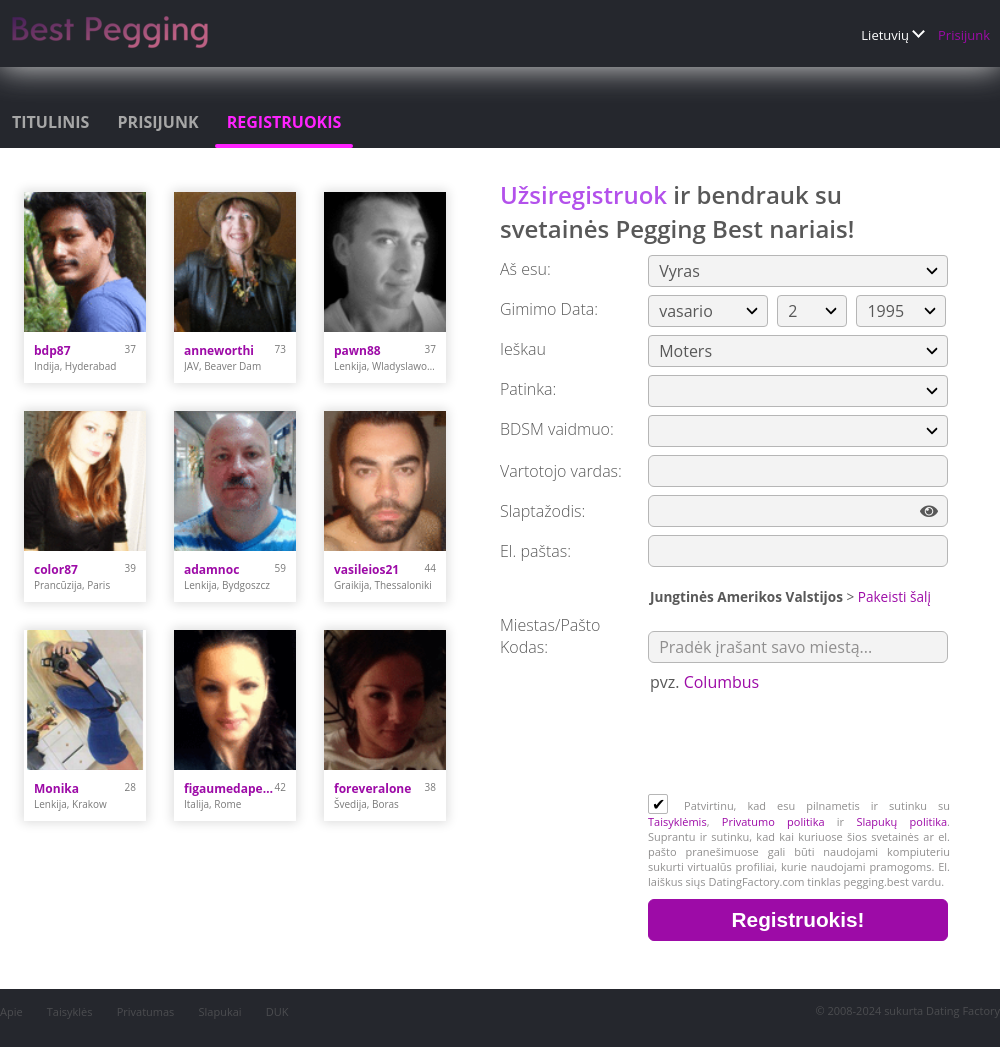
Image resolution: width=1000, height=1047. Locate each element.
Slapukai (220, 1011)
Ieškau (523, 349)
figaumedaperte (229, 788)
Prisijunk (964, 35)
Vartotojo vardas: (561, 471)
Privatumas (146, 1011)
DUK (277, 1011)
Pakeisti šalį (894, 596)
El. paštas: (535, 551)
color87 (56, 569)
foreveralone (372, 788)
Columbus (722, 682)
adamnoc (211, 569)
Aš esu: (525, 269)
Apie (11, 1011)
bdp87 (52, 350)
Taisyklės (70, 1011)
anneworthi (219, 350)
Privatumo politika (773, 821)
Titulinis (50, 122)
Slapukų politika (901, 821)
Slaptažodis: (542, 511)
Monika (56, 788)
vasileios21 (366, 569)
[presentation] (800, 745)
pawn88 (357, 350)
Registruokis (284, 122)
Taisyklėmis (677, 821)
